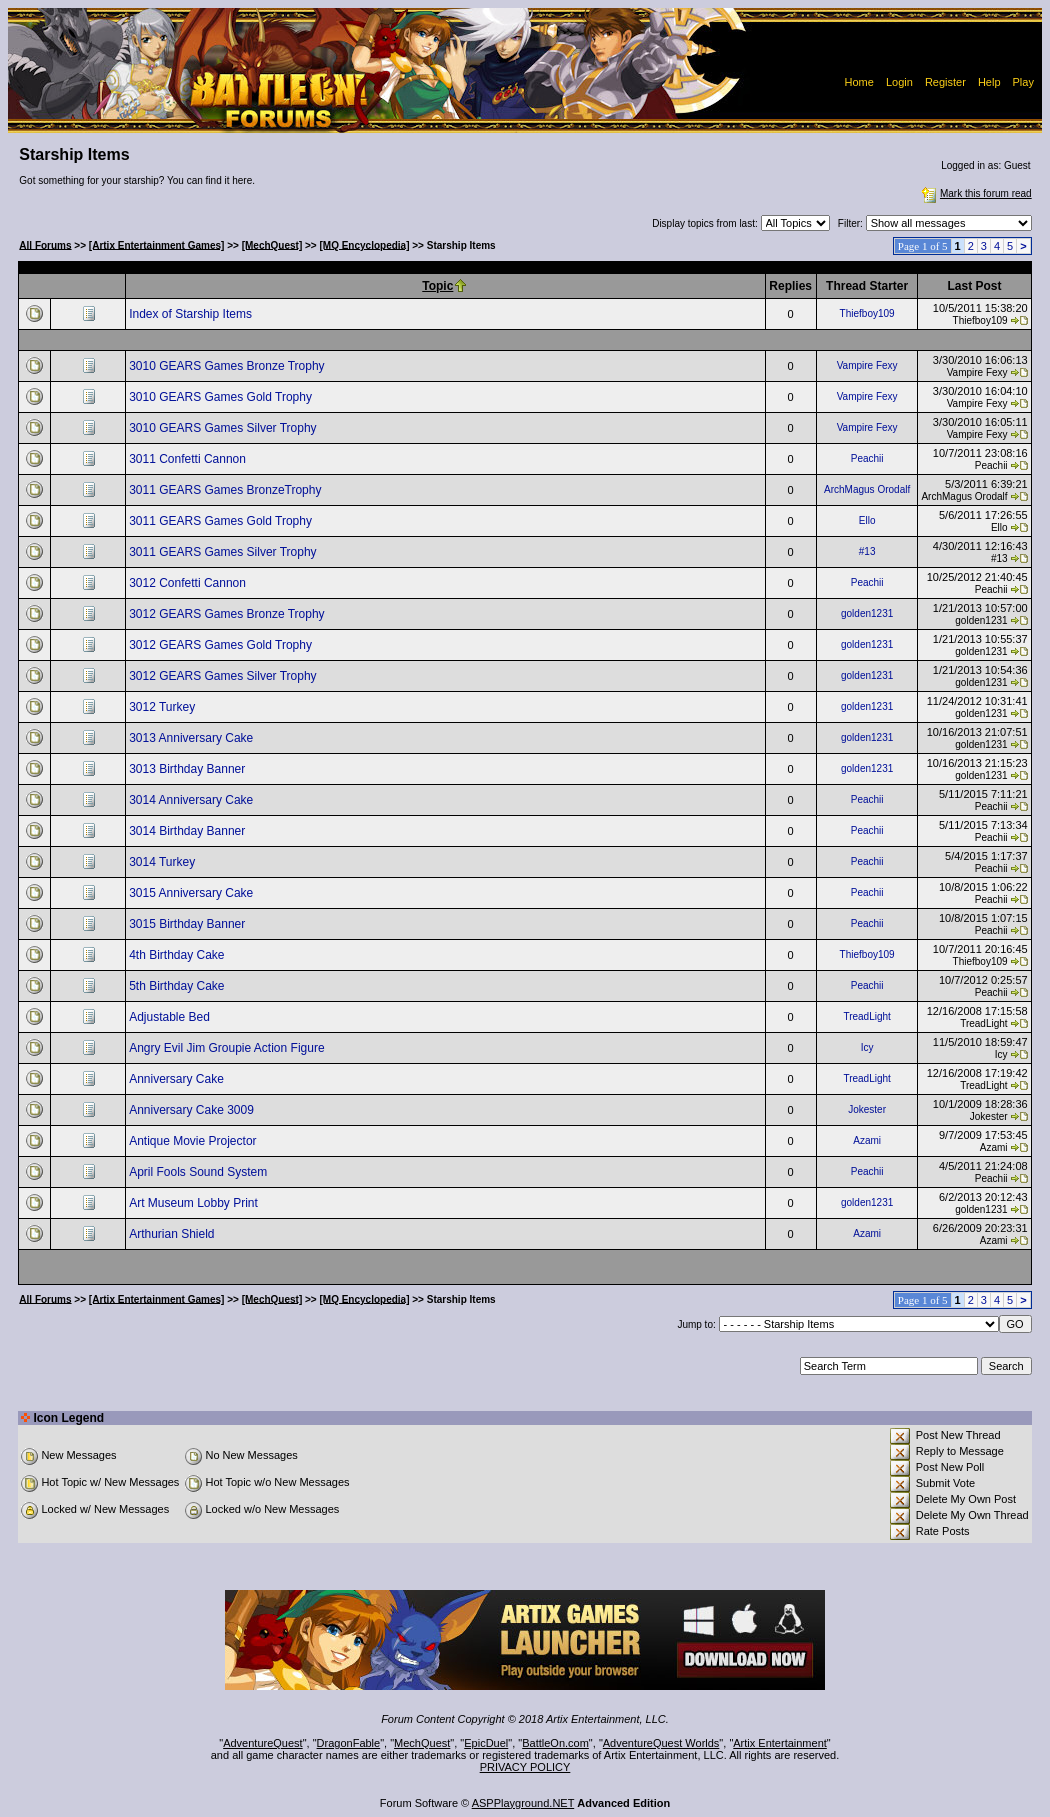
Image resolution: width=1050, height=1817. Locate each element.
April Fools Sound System (199, 1172)
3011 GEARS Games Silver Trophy (224, 552)
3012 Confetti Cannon (189, 583)
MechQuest (422, 1743)
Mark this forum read (975, 193)
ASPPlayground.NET (523, 1803)
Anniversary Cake (178, 1079)
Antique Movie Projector (194, 1141)
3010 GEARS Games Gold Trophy (222, 397)
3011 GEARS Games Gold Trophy (222, 521)
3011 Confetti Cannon (189, 459)
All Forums (45, 244)
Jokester (867, 1109)
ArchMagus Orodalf (867, 489)
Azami (867, 1140)
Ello (867, 520)
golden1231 (867, 613)
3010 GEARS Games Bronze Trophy (228, 366)
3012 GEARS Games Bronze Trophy (228, 614)
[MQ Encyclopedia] (364, 244)
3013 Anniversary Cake (192, 738)
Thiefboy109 (867, 313)
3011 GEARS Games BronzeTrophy (227, 490)
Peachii (867, 458)
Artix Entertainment (780, 1743)
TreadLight (866, 1016)
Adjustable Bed (171, 1017)
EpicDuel (486, 1743)
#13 (867, 551)
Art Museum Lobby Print (195, 1203)
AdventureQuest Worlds (661, 1743)
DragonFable (349, 1743)
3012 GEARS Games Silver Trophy (224, 676)
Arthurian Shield (173, 1234)
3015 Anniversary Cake (192, 893)
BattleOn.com (555, 1743)
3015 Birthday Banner (188, 924)
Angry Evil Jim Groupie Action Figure (228, 1048)
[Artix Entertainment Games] (157, 244)
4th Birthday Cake (178, 955)
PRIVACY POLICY (525, 1767)
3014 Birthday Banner (188, 831)
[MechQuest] (272, 244)
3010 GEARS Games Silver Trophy (224, 428)
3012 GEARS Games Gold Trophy (222, 645)
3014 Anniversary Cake (192, 800)
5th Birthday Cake (178, 986)
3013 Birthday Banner (188, 769)
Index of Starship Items (192, 314)
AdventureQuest (263, 1743)
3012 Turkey (163, 707)
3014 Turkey (163, 862)
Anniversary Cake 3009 (193, 1110)
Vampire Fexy (867, 365)
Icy (867, 1047)
